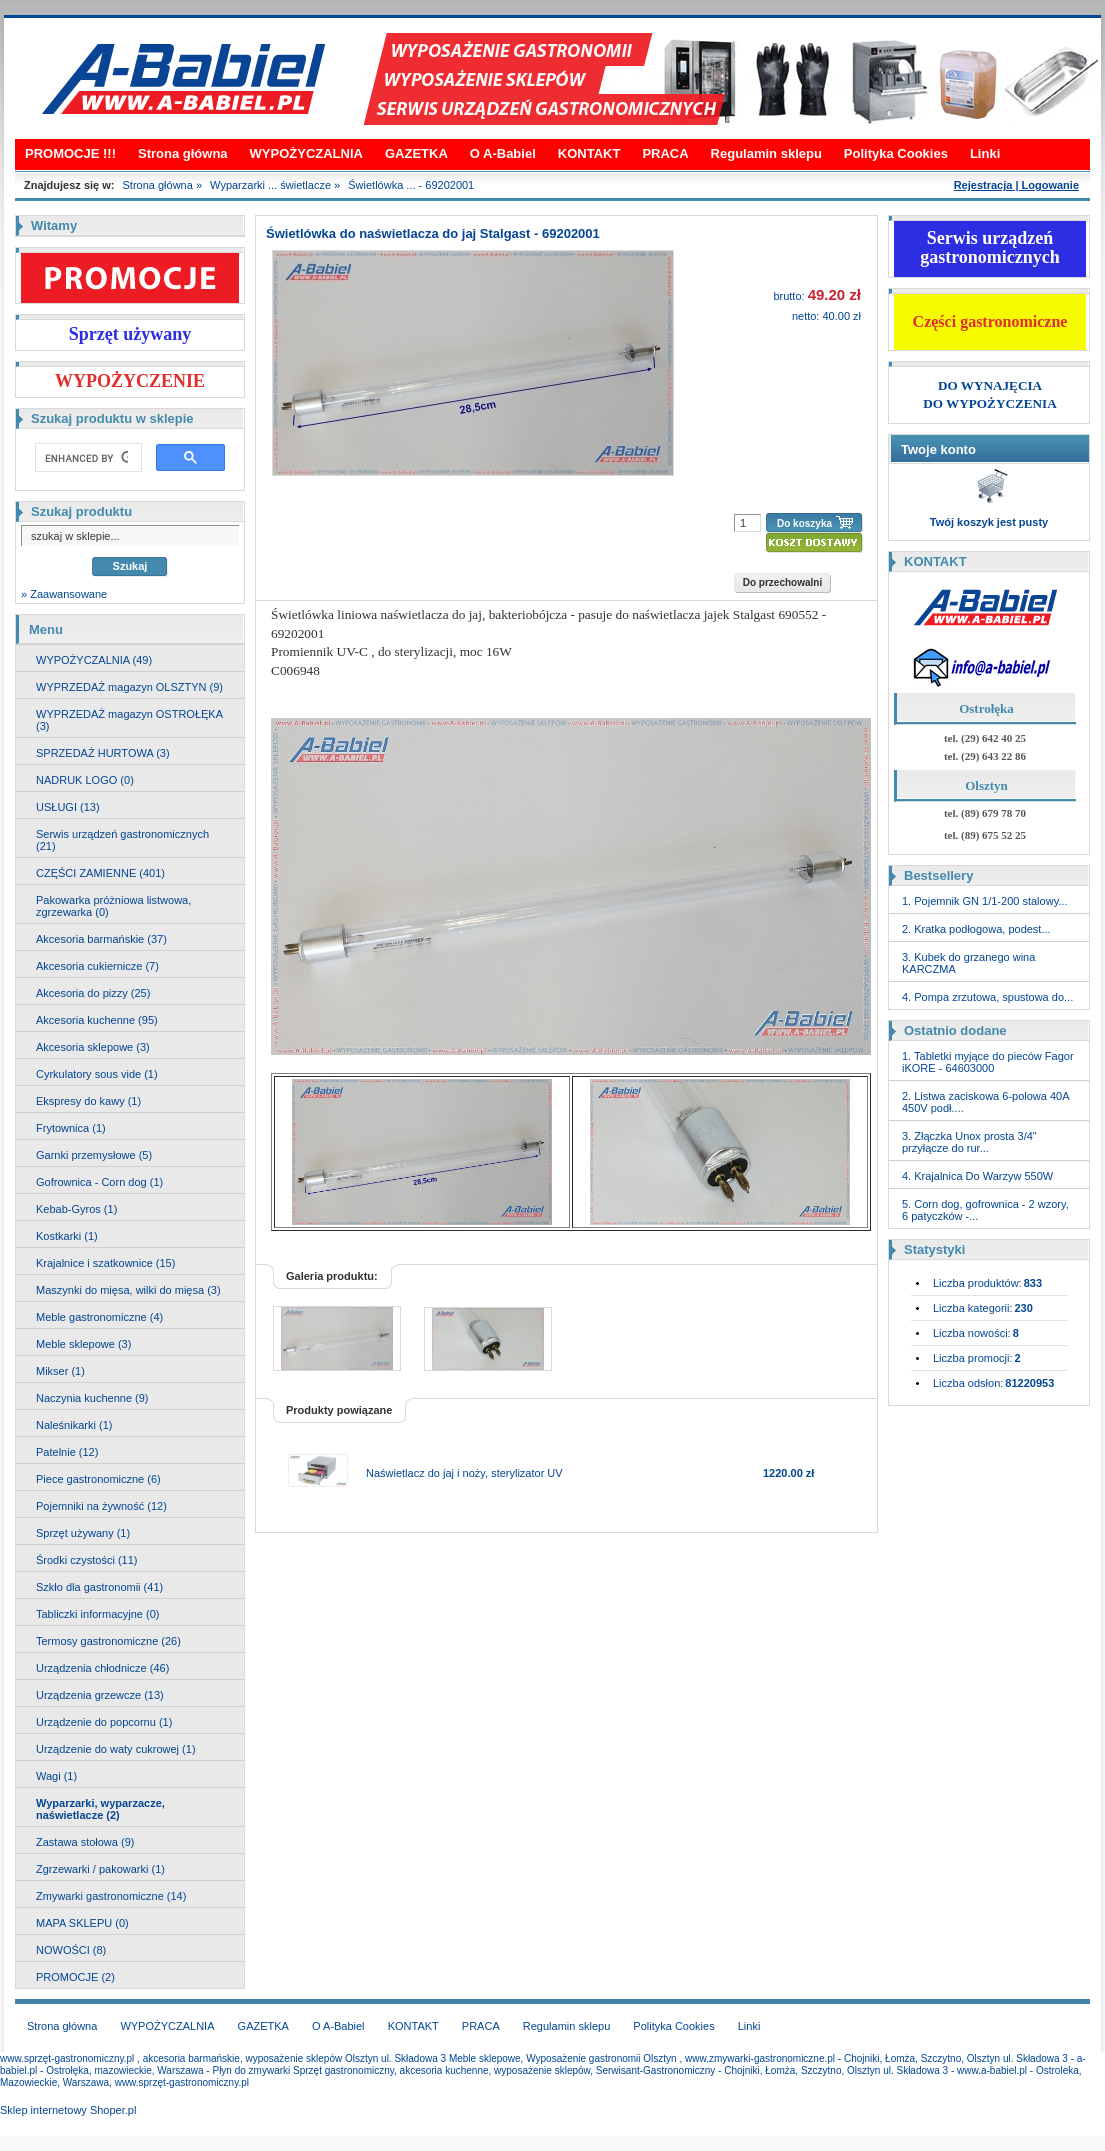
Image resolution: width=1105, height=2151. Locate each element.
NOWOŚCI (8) (71, 1950)
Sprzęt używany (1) (83, 1533)
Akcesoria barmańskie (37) (101, 939)
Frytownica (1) (71, 1128)
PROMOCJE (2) (75, 1977)
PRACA (665, 153)
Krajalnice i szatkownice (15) (105, 1263)
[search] (86, 458)
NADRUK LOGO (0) (85, 780)
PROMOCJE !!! (70, 153)
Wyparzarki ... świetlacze (270, 185)
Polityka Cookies (896, 153)
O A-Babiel (503, 153)
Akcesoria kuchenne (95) (97, 1020)
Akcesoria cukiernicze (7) (97, 966)
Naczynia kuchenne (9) (92, 1398)
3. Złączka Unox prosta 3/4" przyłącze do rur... (969, 1142)
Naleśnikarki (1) (74, 1425)
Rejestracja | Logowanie (1016, 185)
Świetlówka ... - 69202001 (411, 185)
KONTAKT (589, 153)
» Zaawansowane (64, 594)
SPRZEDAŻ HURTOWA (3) (103, 753)
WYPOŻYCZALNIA (306, 153)
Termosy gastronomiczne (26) (108, 1641)
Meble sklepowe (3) (83, 1344)
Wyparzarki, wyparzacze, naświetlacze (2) (100, 1809)
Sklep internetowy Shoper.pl (68, 2110)
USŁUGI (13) (68, 807)
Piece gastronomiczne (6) (98, 1479)
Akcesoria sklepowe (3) (93, 1047)
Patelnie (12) (67, 1452)
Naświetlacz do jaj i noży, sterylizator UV (464, 1473)
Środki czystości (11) (86, 1560)
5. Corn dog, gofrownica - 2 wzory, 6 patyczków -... (985, 1210)
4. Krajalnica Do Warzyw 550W (977, 1176)
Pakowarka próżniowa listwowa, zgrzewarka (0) (113, 906)
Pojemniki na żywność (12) (101, 1506)
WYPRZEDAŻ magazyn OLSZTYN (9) (129, 687)
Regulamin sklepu (766, 153)
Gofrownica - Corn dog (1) (99, 1182)
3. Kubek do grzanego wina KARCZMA (968, 963)
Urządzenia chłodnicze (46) (102, 1668)
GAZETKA (416, 153)
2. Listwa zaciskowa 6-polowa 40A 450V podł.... (985, 1102)
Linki (985, 153)
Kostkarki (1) (67, 1236)
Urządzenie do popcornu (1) (104, 1722)
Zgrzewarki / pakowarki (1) (100, 1869)
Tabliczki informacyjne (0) (97, 1614)
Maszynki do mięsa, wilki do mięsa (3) (128, 1290)
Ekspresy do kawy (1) (88, 1101)
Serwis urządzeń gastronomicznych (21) (122, 840)
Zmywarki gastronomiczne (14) (111, 1896)
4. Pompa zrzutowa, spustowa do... (987, 997)
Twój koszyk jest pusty (989, 522)
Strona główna (183, 153)
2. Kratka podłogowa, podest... (976, 929)
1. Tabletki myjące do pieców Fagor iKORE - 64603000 (988, 1062)
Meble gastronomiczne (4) (99, 1317)
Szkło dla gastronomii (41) (99, 1587)
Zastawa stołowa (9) (85, 1842)
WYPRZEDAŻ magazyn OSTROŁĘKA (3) (129, 720)
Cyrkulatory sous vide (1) (97, 1074)
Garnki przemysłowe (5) (94, 1155)
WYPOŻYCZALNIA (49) (94, 660)
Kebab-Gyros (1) (76, 1209)
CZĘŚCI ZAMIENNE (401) (100, 873)
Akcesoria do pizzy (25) (93, 993)
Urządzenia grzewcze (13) (100, 1695)
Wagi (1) (56, 1776)
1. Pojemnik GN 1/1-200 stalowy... (984, 901)
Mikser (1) (60, 1371)
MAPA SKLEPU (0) (82, 1923)
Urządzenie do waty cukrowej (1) (116, 1749)
